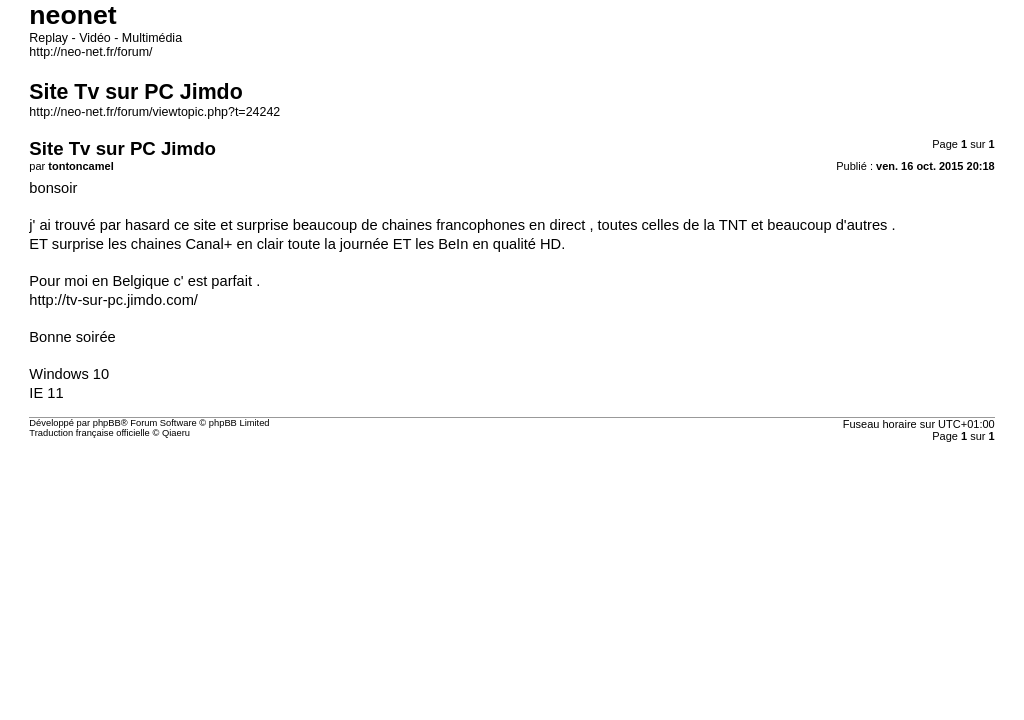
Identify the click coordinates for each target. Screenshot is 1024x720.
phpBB (128, 624)
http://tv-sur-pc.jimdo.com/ (94, 446)
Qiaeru (243, 658)
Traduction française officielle (104, 658)
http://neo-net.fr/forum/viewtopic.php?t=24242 (158, 191)
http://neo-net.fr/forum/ (82, 106)
